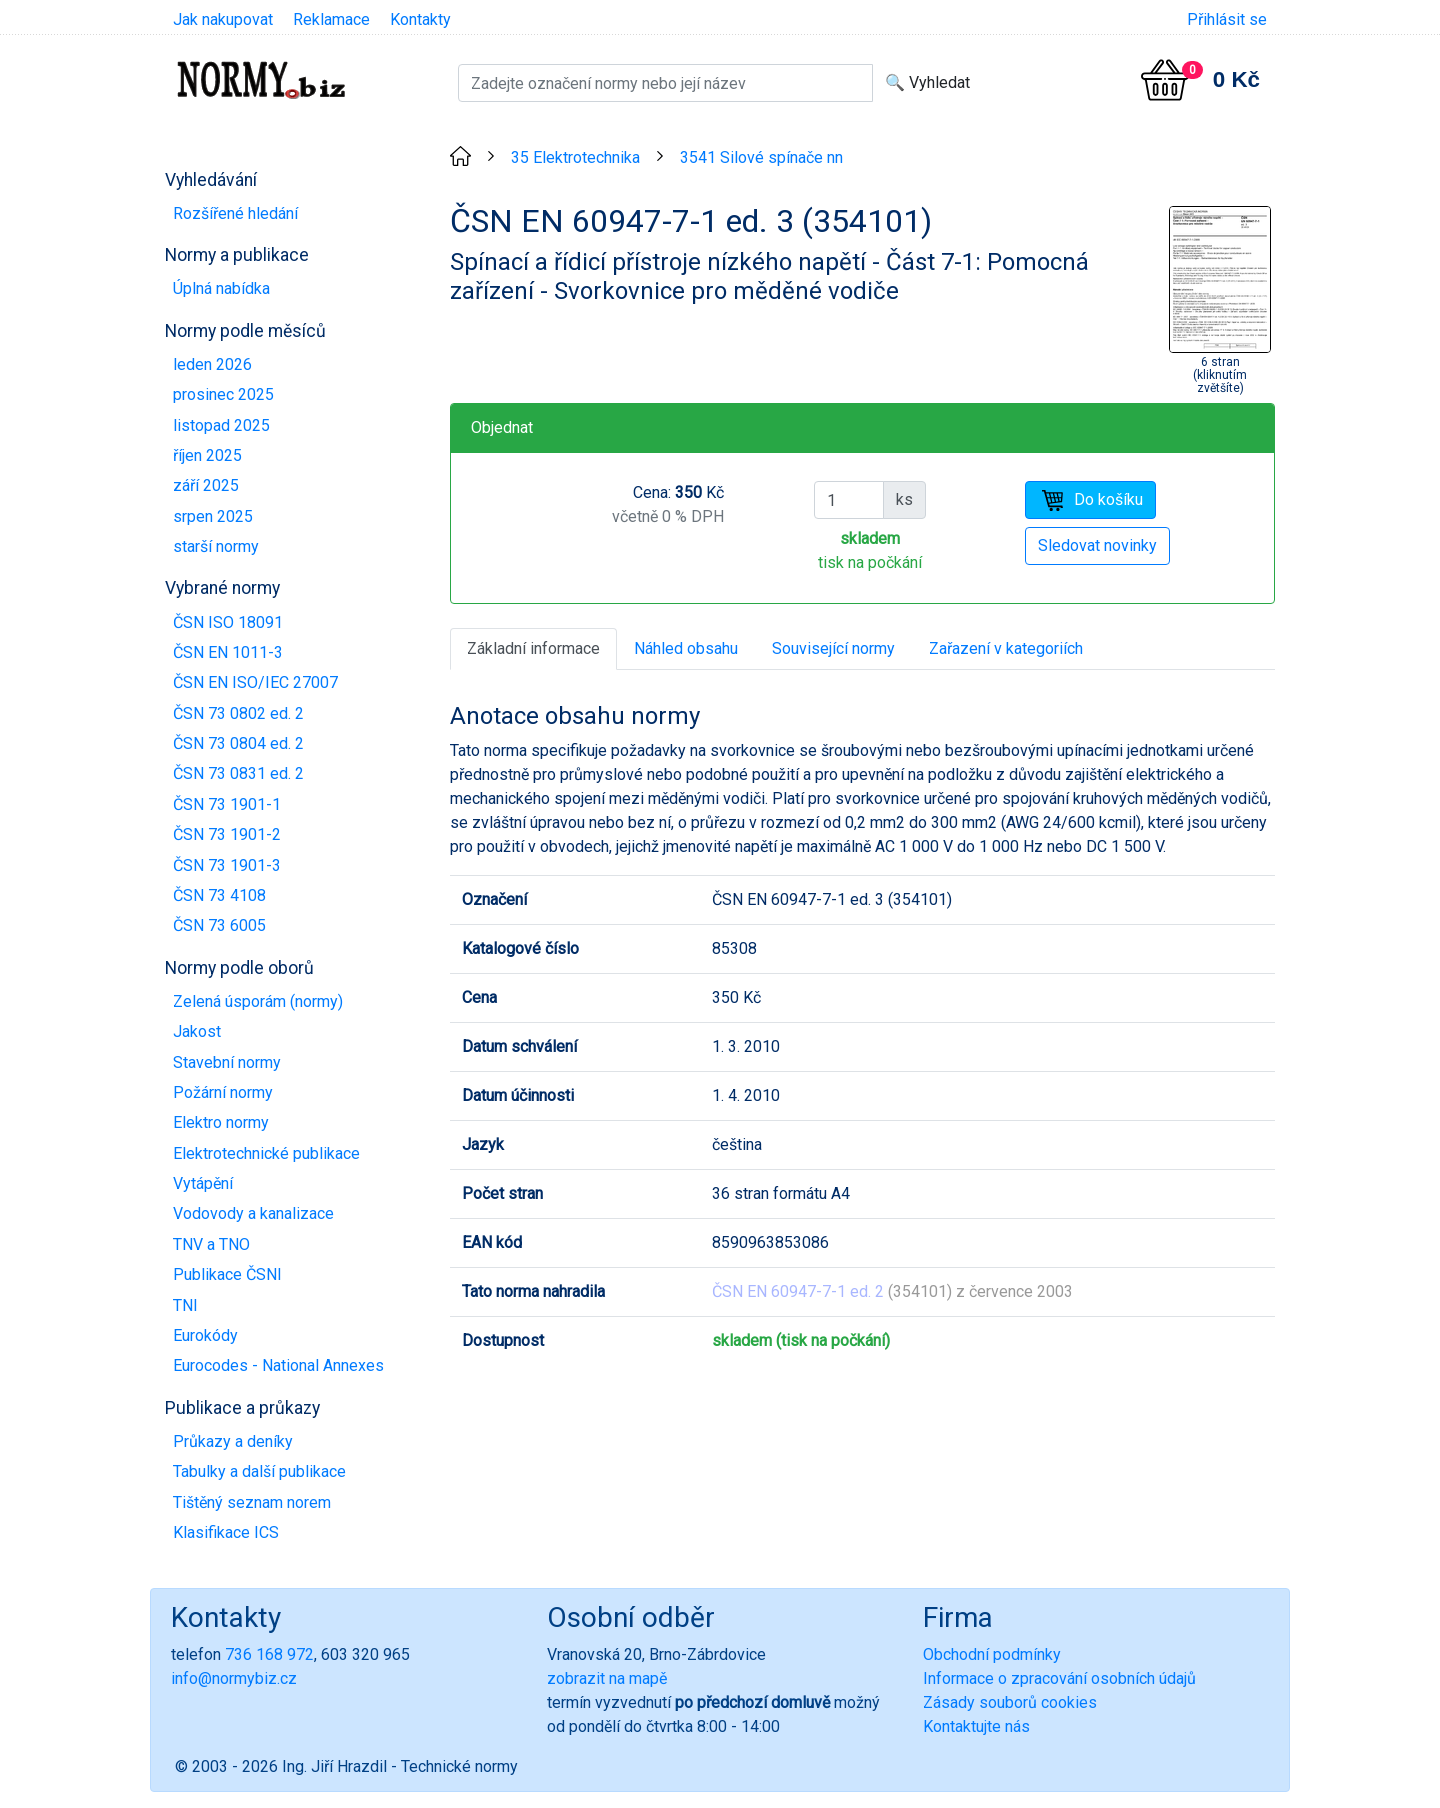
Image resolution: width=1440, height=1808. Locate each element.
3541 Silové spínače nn (761, 157)
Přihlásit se (1227, 19)
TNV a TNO (211, 1244)
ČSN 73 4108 (219, 895)
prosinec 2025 (223, 394)
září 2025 (206, 485)
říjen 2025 (207, 455)
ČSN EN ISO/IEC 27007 (255, 682)
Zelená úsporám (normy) (258, 1001)
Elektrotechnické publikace (266, 1153)
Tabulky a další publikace (259, 1471)
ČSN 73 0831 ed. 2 (238, 773)
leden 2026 (212, 364)
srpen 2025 (213, 516)
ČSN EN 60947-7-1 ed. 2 (798, 1291)
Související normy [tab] (833, 648)
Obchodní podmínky (992, 1654)
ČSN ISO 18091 (228, 622)
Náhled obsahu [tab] (686, 648)
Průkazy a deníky (233, 1441)
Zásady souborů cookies (1010, 1702)
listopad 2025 (221, 425)
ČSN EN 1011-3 (228, 652)
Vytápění (203, 1183)
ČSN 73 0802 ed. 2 (238, 713)
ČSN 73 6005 (219, 925)
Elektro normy (221, 1122)
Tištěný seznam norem (252, 1502)
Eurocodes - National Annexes (278, 1365)
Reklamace (331, 19)
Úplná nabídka (221, 288)
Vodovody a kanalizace (253, 1213)
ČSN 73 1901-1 (227, 804)
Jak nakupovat (223, 19)
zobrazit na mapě (607, 1678)
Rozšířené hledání (235, 213)
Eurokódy (205, 1335)
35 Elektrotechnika (575, 157)
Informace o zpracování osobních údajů (1059, 1678)
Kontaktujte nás (976, 1726)
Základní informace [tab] (533, 648)
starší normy (216, 546)
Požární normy (223, 1092)
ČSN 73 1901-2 (227, 834)
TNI (185, 1305)
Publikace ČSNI (227, 1274)
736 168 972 (269, 1654)
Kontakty (420, 19)
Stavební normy (227, 1062)
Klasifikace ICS (226, 1532)
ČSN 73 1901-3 (227, 865)
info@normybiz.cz (234, 1678)
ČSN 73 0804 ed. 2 (238, 743)
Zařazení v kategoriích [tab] (1006, 648)
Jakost (197, 1031)
